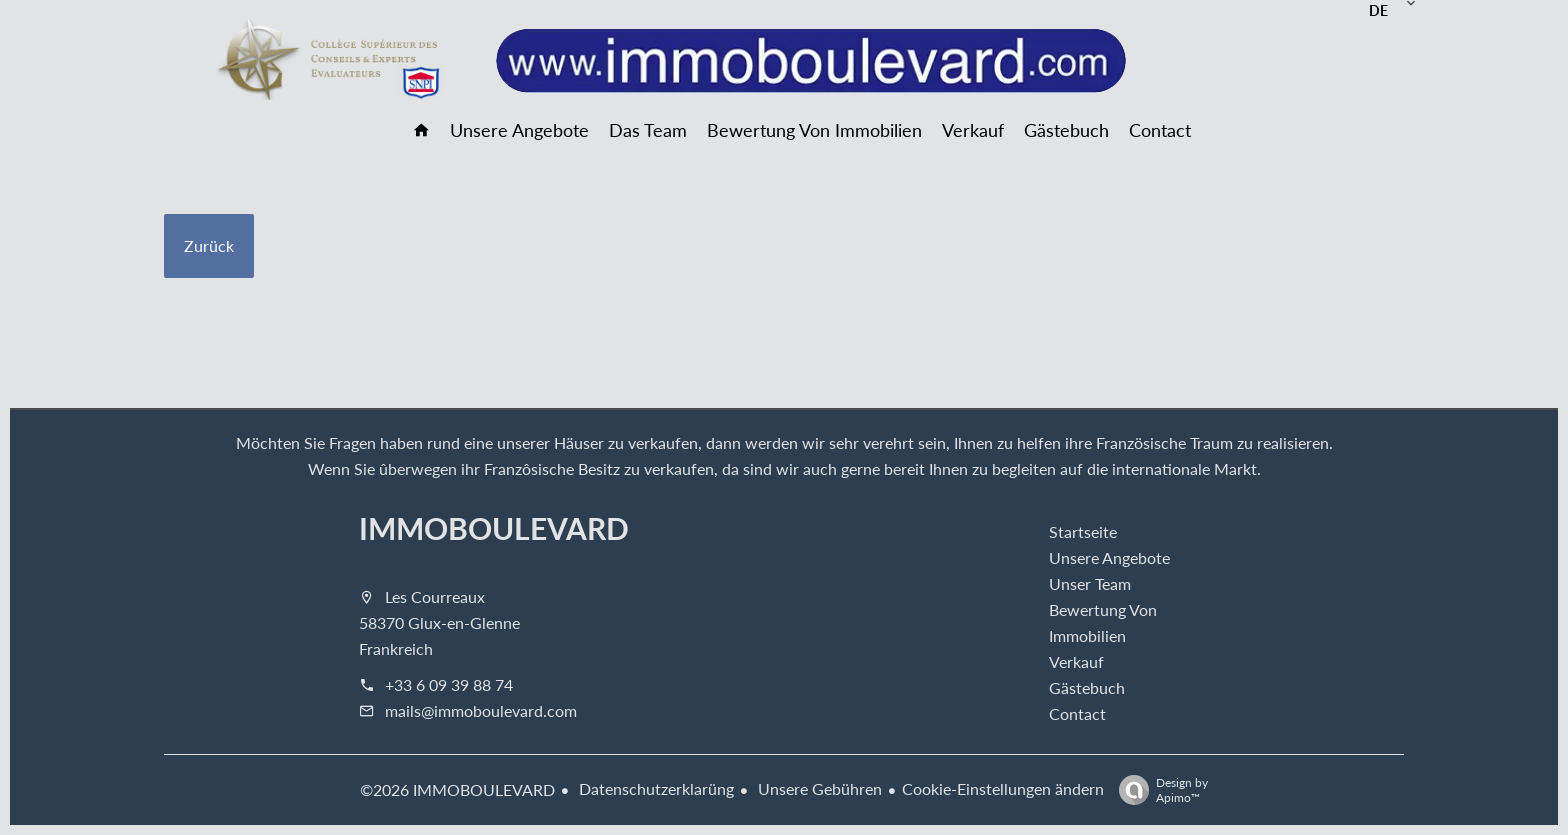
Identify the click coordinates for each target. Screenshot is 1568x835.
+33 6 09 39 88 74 (449, 684)
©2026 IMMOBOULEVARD (457, 789)
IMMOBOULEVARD (494, 528)
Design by (1158, 789)
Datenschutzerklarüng (654, 788)
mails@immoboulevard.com (481, 710)
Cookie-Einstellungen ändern (1003, 788)
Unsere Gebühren (818, 788)
